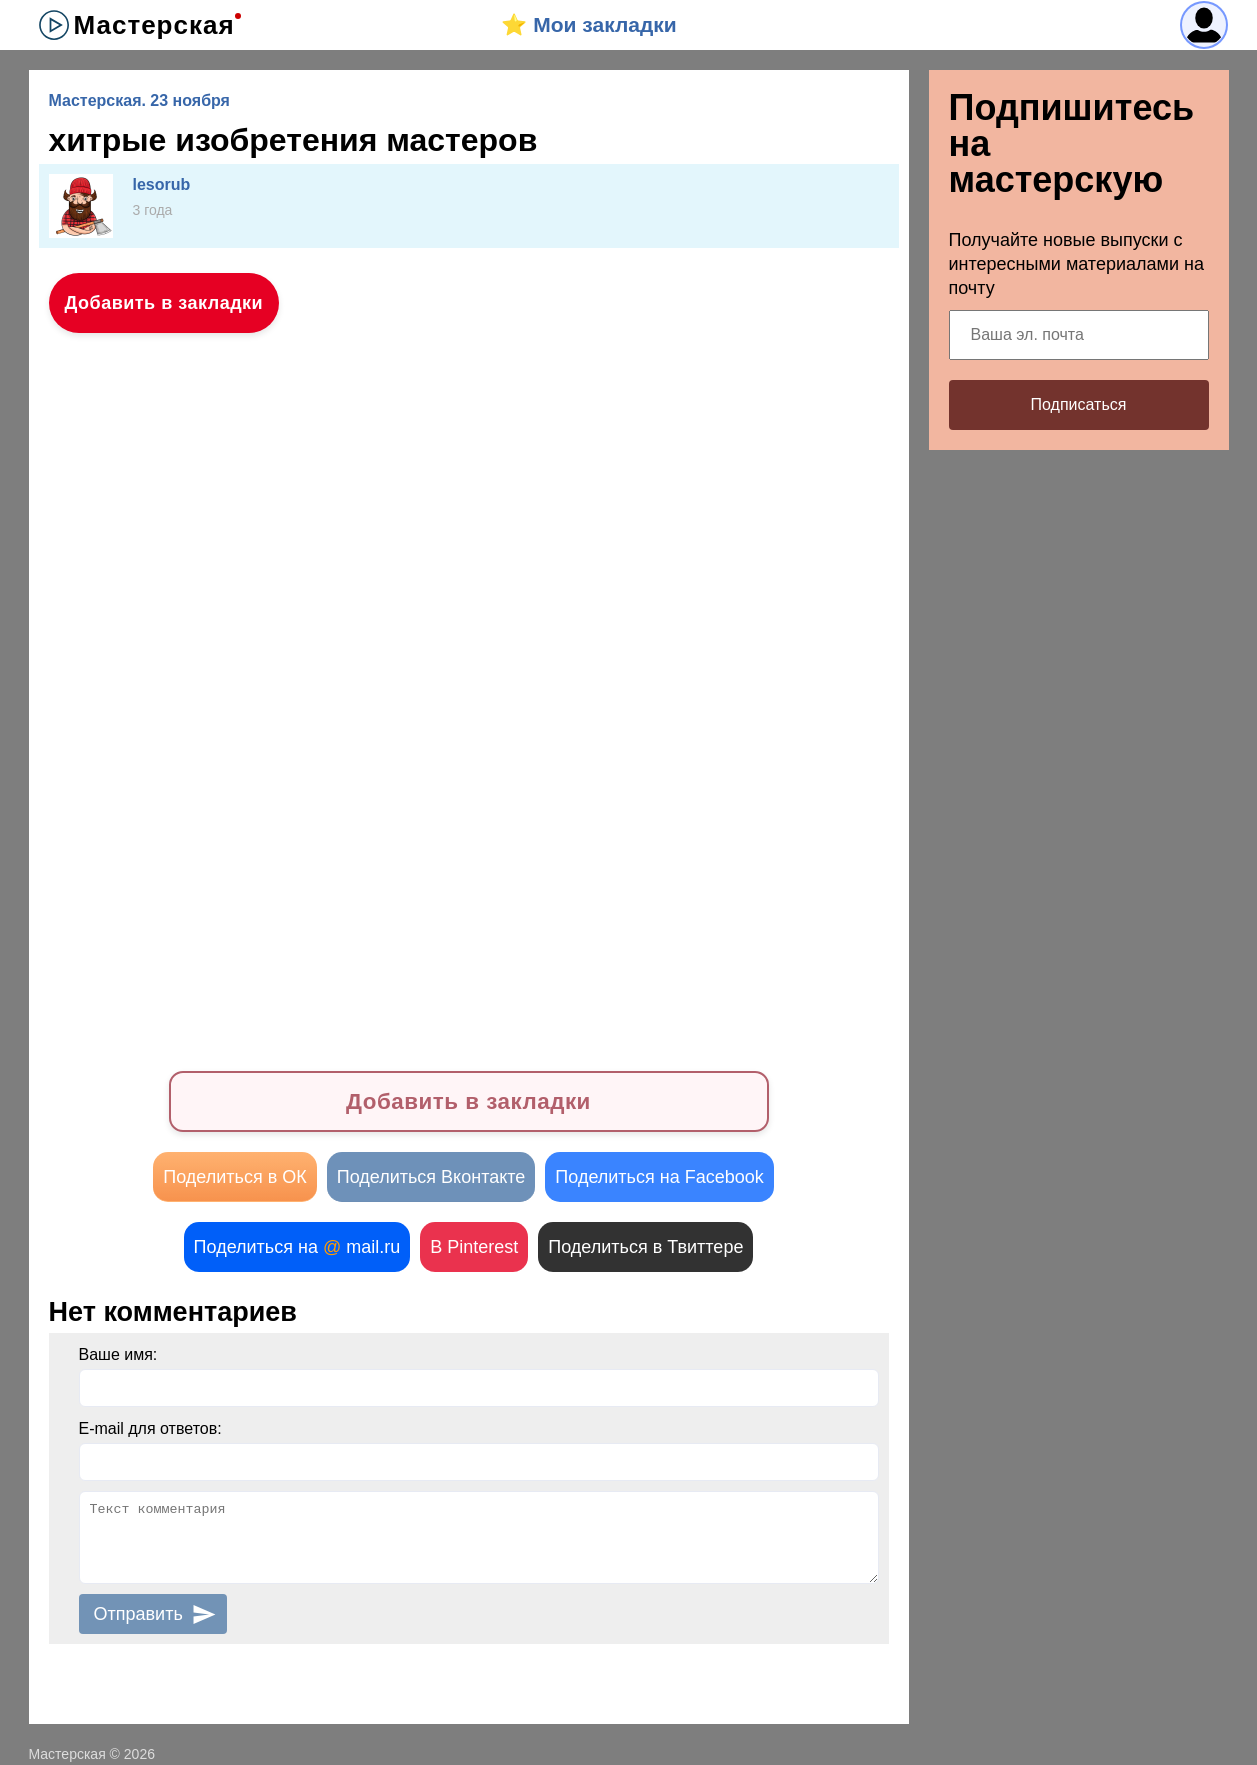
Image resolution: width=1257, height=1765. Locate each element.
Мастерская (154, 25)
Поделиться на (297, 1247)
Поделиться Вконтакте (431, 1177)
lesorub (162, 184)
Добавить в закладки (164, 303)
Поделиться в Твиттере (645, 1247)
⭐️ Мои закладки (588, 24)
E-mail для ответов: (150, 1428)
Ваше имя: (118, 1354)
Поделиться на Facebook (659, 1177)
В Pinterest (474, 1247)
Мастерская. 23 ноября (139, 100)
